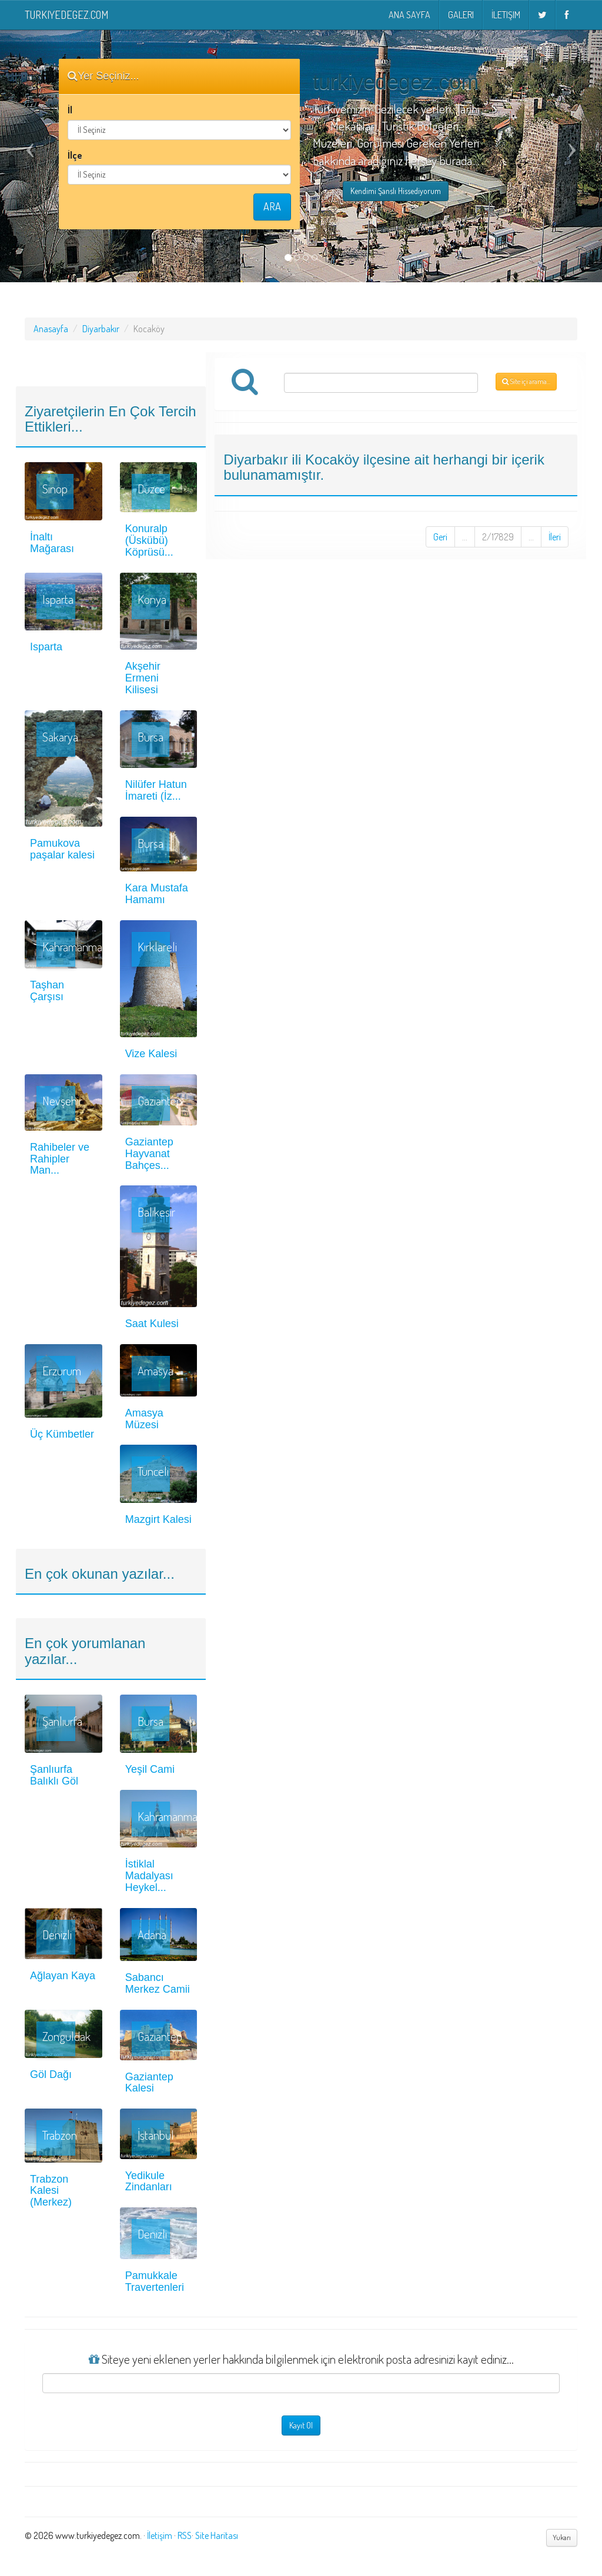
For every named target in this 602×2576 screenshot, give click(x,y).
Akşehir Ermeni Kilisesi (142, 678)
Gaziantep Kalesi (149, 2082)
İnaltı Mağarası (52, 542)
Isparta (46, 647)
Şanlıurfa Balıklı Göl (54, 1775)
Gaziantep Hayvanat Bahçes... (149, 1153)
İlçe (75, 155)
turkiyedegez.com (66, 14)
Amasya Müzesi (144, 1419)
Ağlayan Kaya (62, 1976)
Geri (440, 537)
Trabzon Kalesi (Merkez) (51, 2191)
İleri (555, 537)
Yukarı (562, 2537)
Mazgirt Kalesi (158, 1519)
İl (70, 110)
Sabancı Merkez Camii (157, 1983)
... (464, 537)
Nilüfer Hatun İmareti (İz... (156, 790)
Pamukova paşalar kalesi (62, 849)
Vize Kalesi (151, 1054)
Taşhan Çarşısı (47, 991)
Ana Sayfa (409, 15)
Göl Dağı (51, 2074)
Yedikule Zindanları (148, 2181)
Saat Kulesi (152, 1323)
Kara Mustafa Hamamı (156, 894)
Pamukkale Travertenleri (154, 2281)
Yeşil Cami (150, 1769)
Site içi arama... (526, 381)
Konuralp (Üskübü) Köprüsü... (149, 540)
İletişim (505, 15)
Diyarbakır (100, 329)
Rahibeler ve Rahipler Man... (59, 1159)
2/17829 (498, 537)
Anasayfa (51, 329)
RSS (185, 2535)
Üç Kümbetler (62, 1434)
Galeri (461, 15)
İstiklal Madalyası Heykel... (149, 1875)
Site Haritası (216, 2535)
